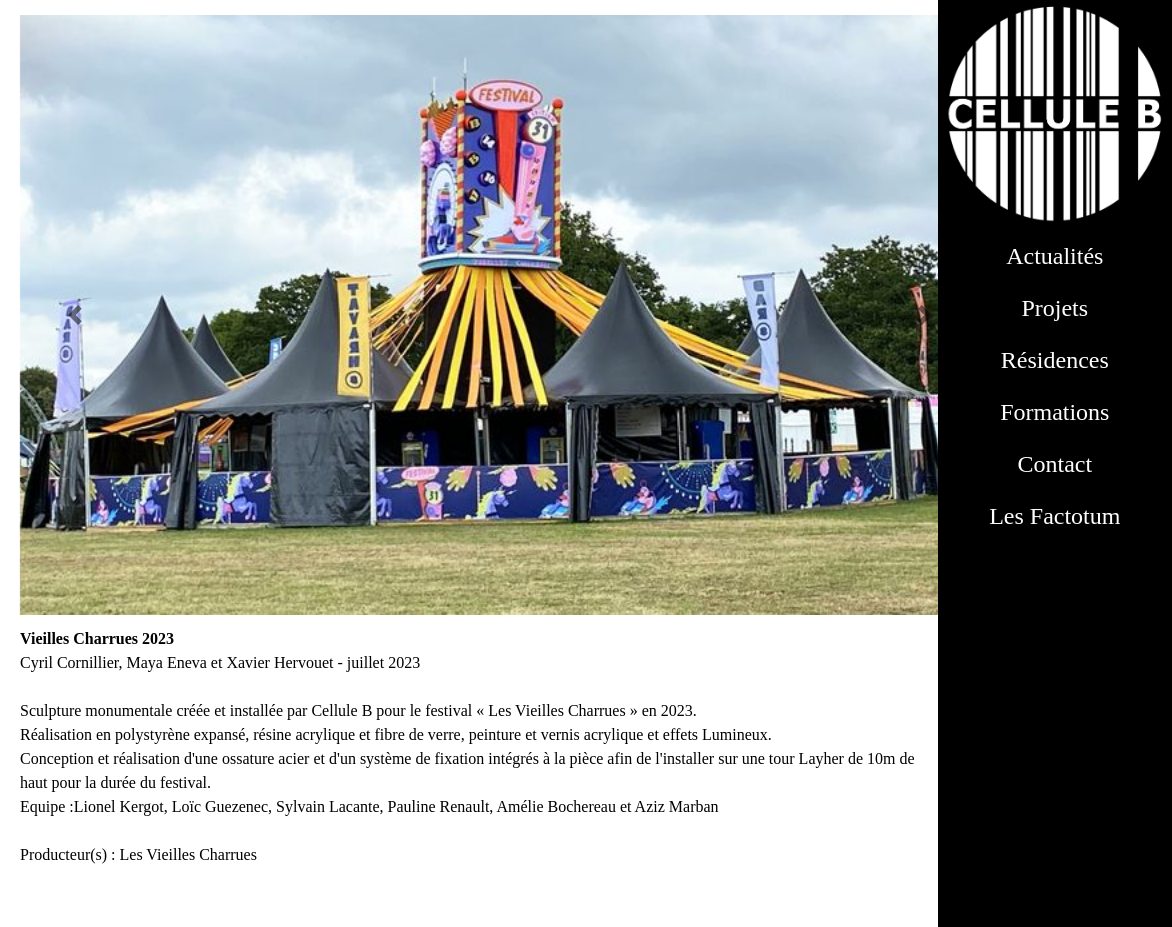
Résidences (1055, 360)
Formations (1054, 412)
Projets (1054, 308)
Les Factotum (1054, 516)
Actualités (1054, 256)
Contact (1054, 464)
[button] (75, 315)
